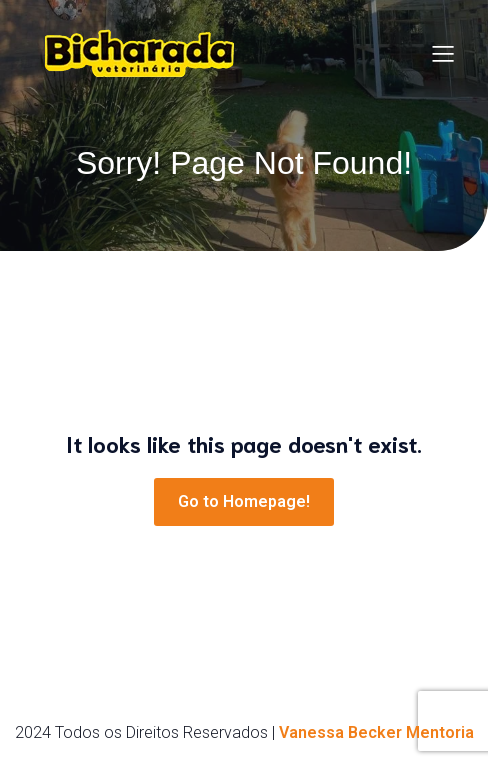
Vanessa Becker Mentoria (376, 732)
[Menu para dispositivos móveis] (443, 53)
